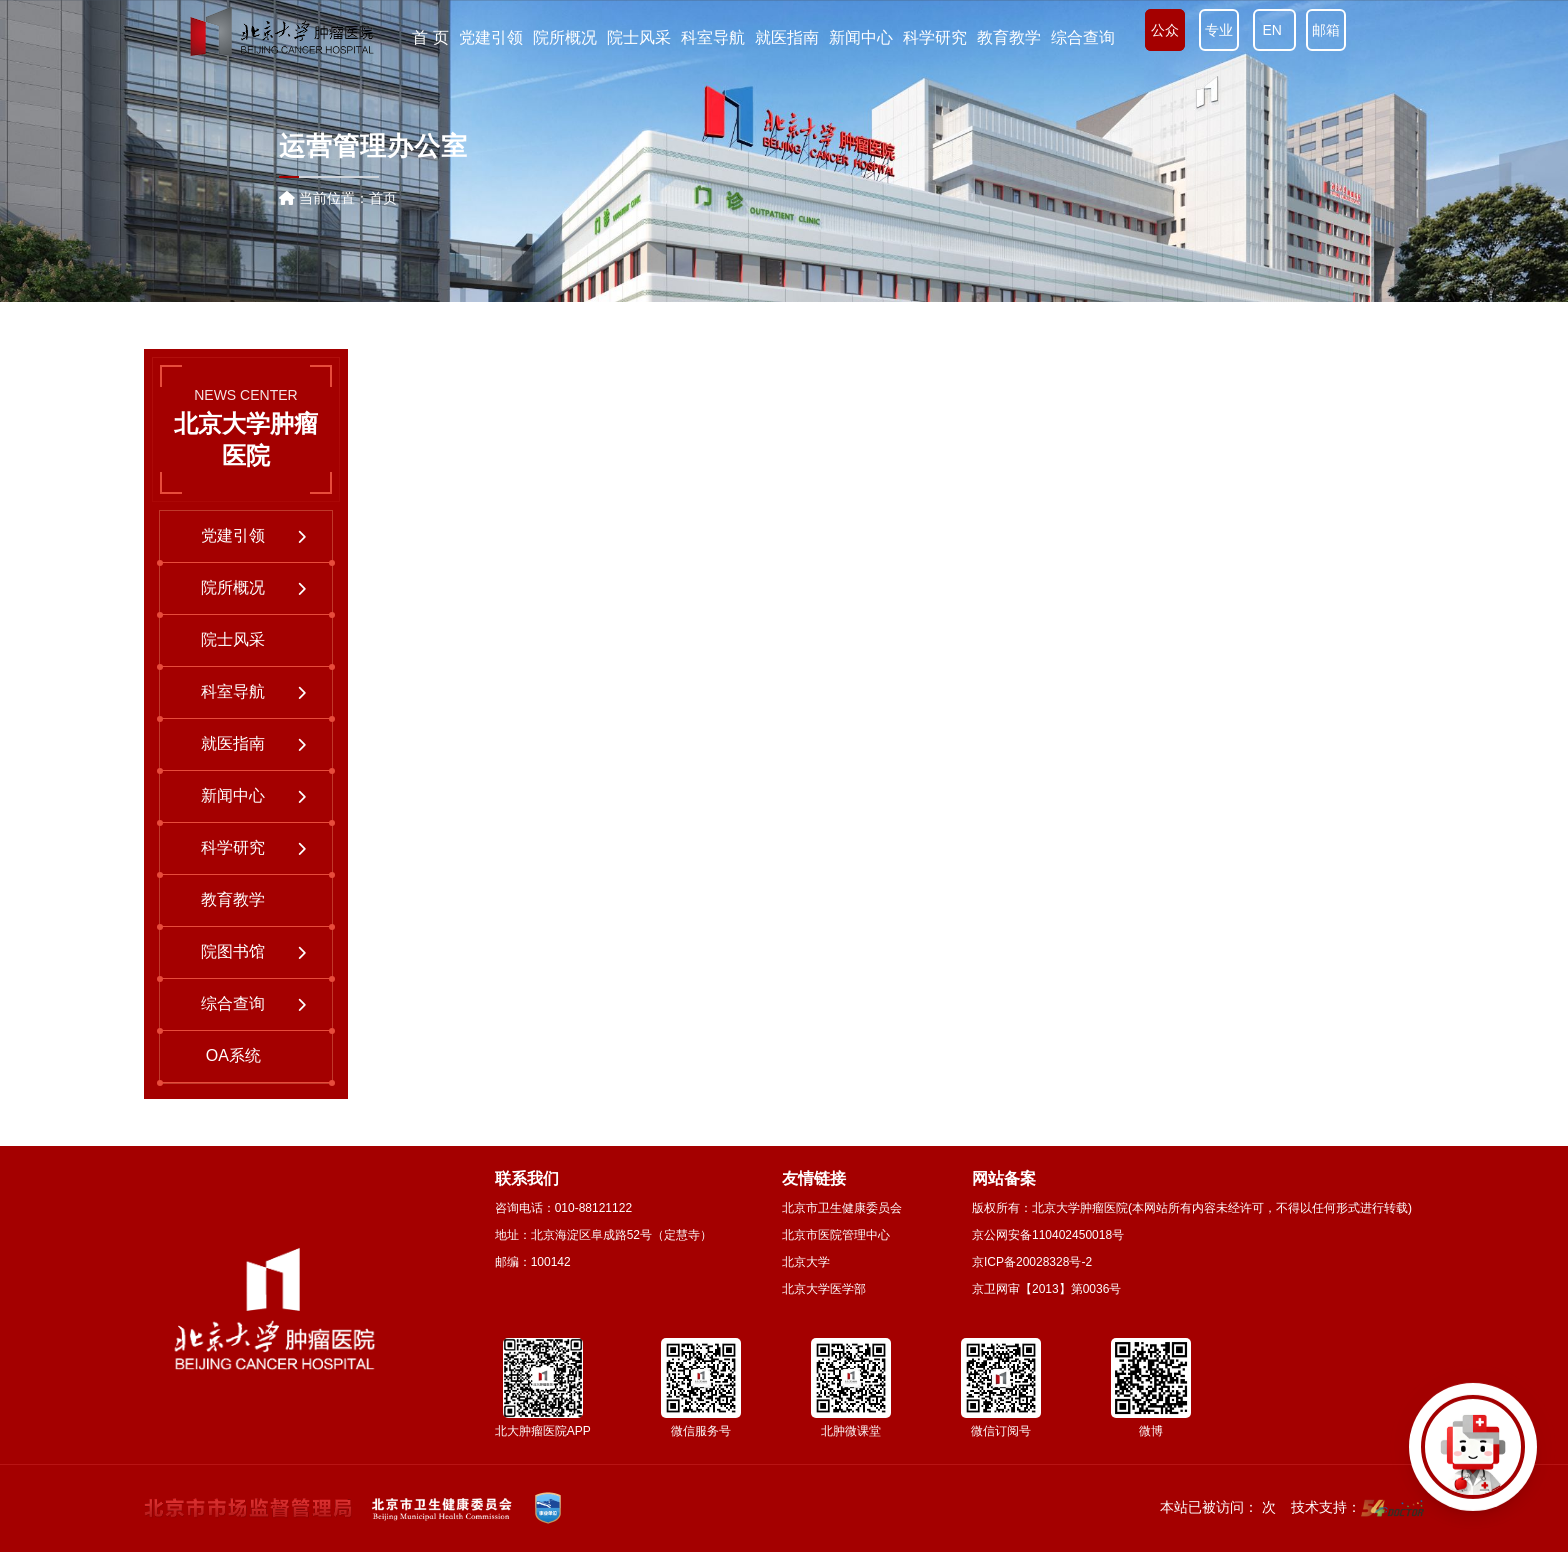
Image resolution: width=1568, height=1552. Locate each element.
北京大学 (806, 1262)
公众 (1165, 30)
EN (1274, 30)
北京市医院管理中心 (836, 1235)
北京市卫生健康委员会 (842, 1208)
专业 (1219, 30)
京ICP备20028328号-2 (1032, 1262)
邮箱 (1326, 30)
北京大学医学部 (824, 1289)
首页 (383, 198)
